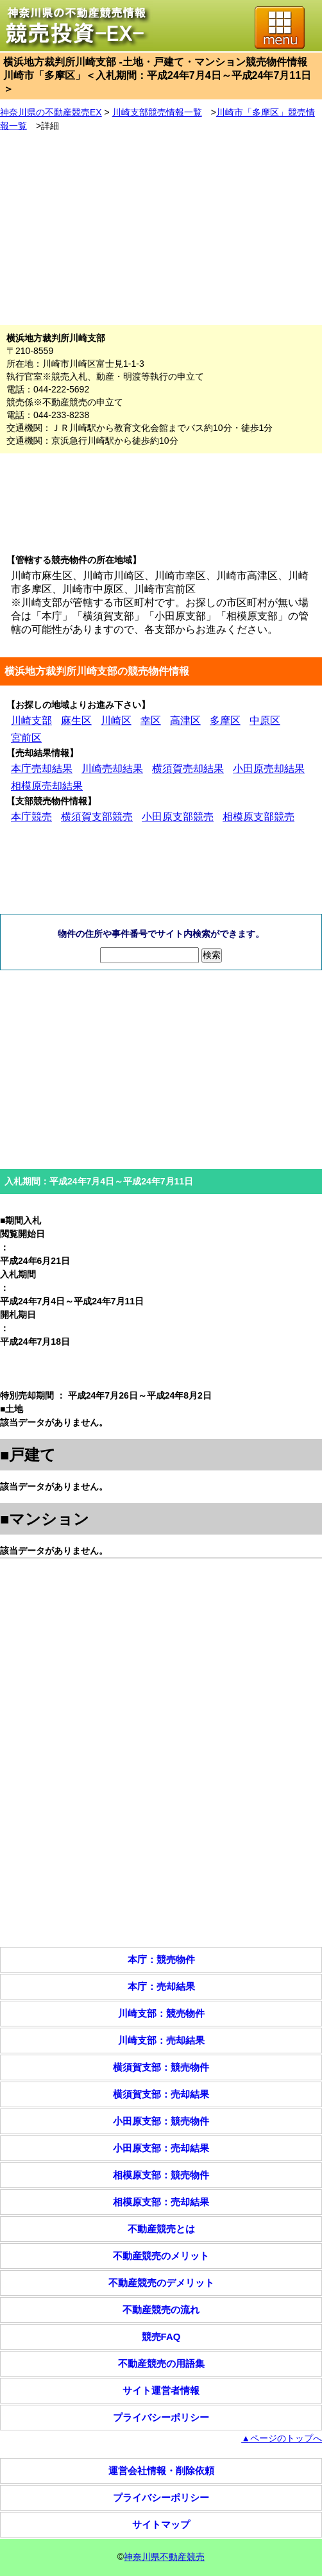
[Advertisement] (161, 229)
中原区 (265, 720)
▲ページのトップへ (281, 2438)
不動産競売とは (161, 2228)
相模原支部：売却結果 (161, 2201)
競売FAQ (161, 2336)
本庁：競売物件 (161, 1959)
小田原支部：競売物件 (161, 2121)
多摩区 (225, 720)
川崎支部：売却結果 (161, 2040)
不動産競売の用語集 (161, 2363)
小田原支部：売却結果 (161, 2147)
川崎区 (116, 720)
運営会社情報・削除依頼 (161, 2470)
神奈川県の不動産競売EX (51, 112)
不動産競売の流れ (161, 2309)
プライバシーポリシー (161, 2417)
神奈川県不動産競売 (164, 2557)
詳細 (50, 126)
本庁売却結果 (41, 768)
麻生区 (76, 720)
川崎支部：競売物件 (161, 2013)
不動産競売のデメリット (161, 2282)
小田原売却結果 (269, 768)
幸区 (150, 720)
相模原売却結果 (47, 785)
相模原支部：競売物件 (161, 2174)
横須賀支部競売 (97, 816)
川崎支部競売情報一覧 (157, 112)
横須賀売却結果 (188, 768)
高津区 (185, 720)
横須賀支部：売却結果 (161, 2094)
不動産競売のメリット (161, 2255)
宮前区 (26, 737)
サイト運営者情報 (161, 2390)
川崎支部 (31, 720)
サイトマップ (161, 2524)
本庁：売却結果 (161, 1986)
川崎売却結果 (112, 768)
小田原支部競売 (178, 816)
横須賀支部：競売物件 (161, 2067)
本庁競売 (31, 816)
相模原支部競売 (258, 816)
